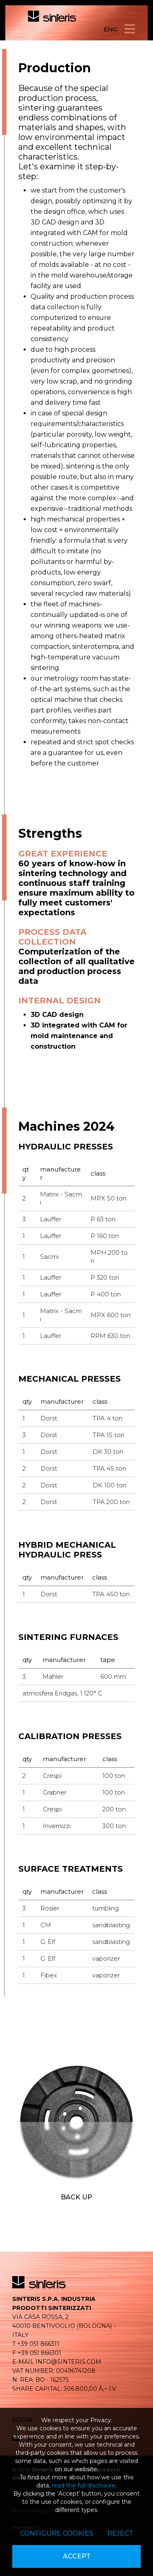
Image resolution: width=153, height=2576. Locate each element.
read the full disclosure (83, 2485)
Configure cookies (56, 2533)
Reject (120, 2533)
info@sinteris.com (68, 2361)
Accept (77, 2556)
